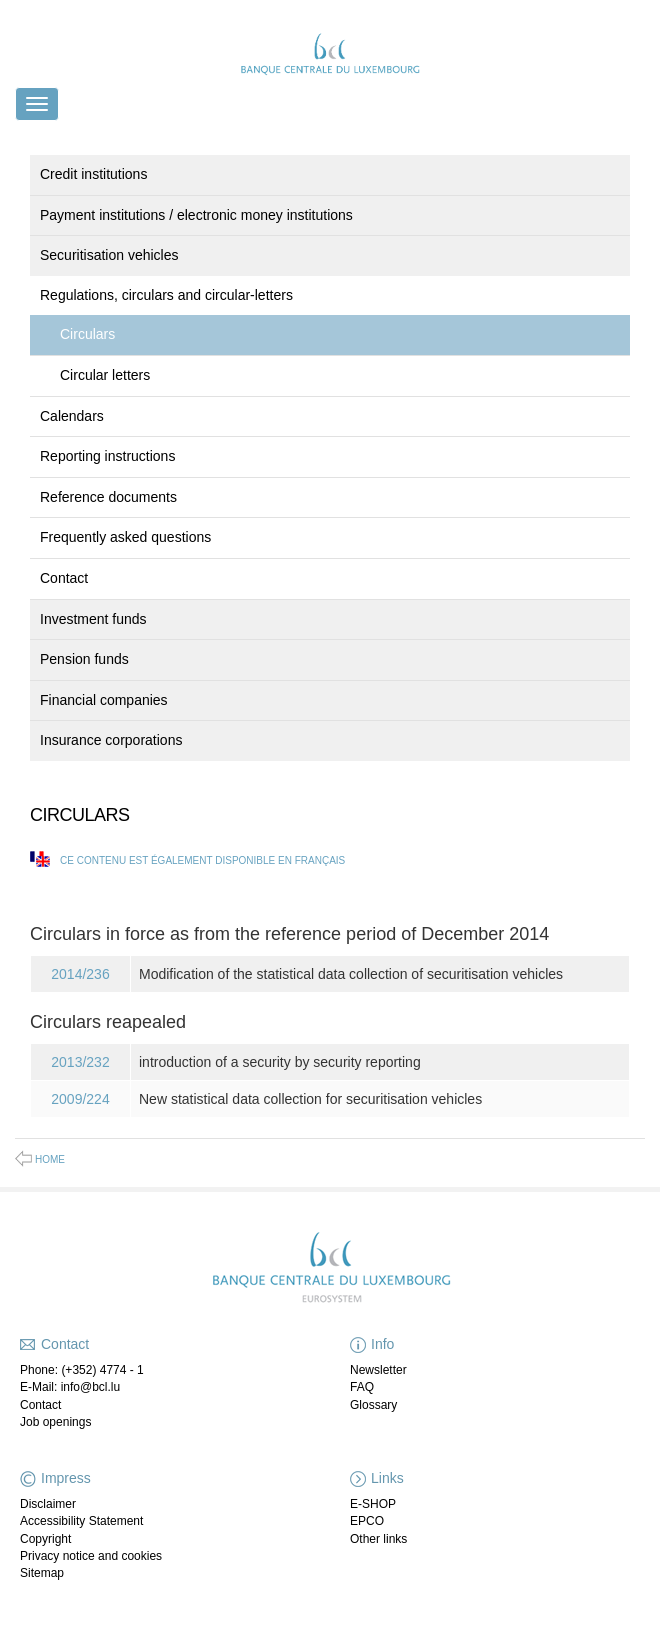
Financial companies (104, 700)
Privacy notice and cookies (91, 1556)
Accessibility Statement (81, 1521)
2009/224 (80, 1099)
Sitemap (42, 1573)
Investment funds (93, 619)
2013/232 (80, 1062)
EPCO (367, 1521)
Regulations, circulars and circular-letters (166, 295)
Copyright (45, 1539)
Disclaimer (48, 1504)
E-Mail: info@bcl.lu (70, 1387)
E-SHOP (373, 1504)
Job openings (55, 1422)
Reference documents (108, 497)
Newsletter (378, 1370)
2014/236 (80, 974)
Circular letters (105, 375)
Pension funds (84, 659)
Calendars (72, 416)
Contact (64, 578)
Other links (378, 1539)
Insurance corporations (111, 740)
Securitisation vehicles (109, 255)
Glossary (373, 1405)
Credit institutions (93, 174)
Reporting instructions (107, 456)
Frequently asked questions (125, 537)
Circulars (87, 334)
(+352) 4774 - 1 (102, 1370)
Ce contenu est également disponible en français (202, 860)
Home (50, 1159)
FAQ (362, 1387)
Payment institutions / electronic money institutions (196, 215)
